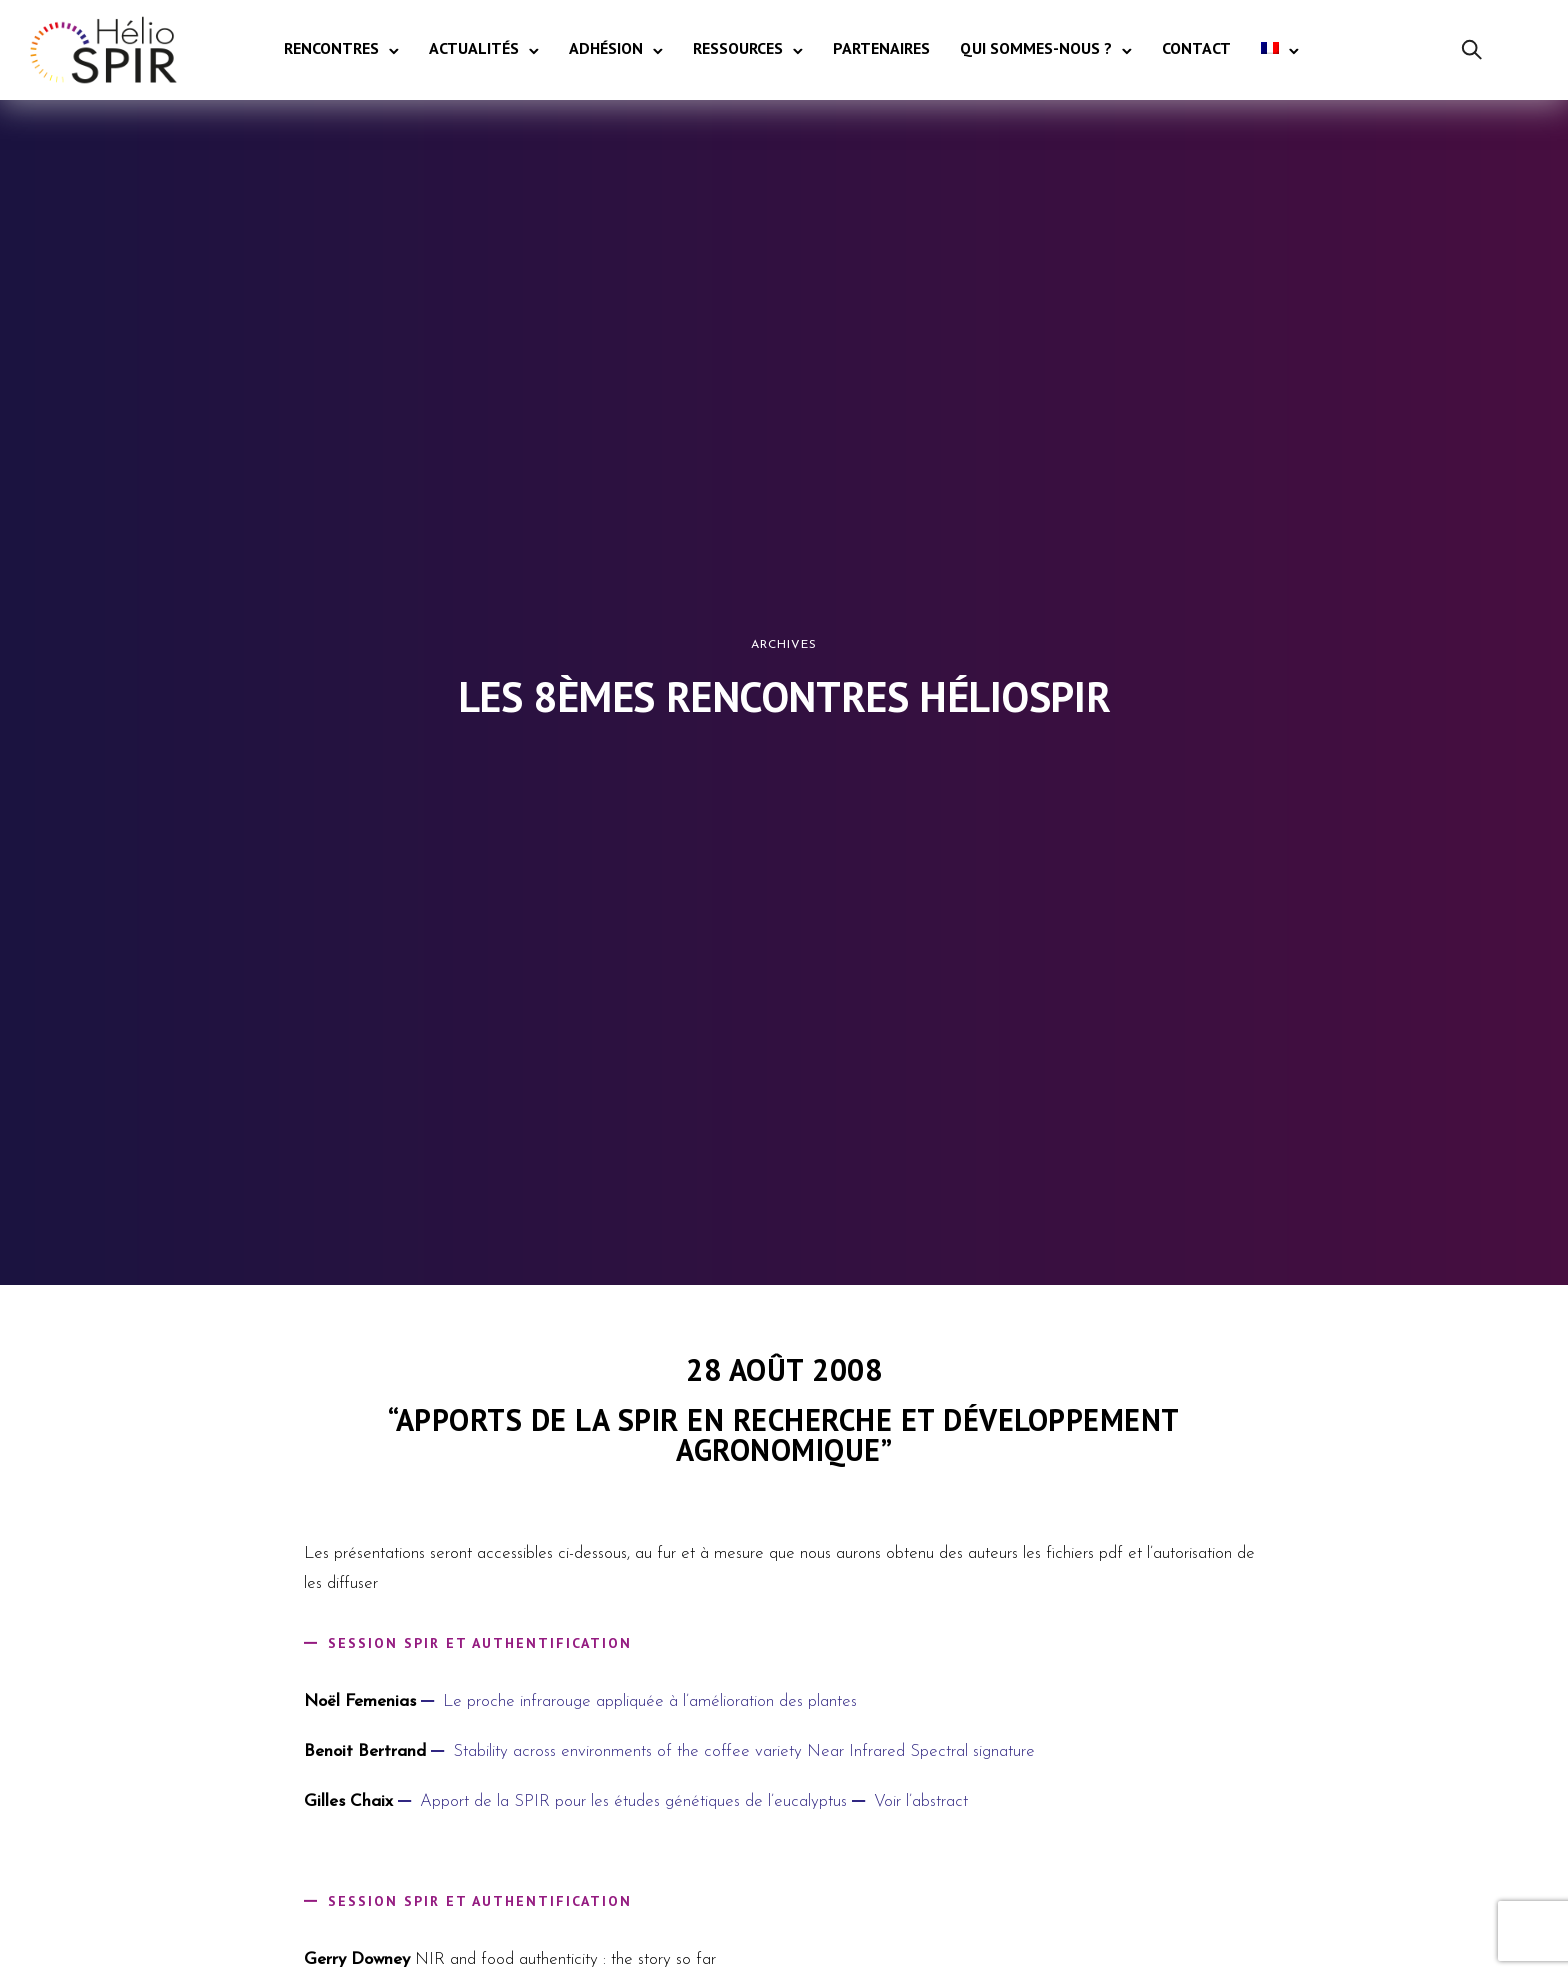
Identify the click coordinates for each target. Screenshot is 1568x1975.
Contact (1196, 48)
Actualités (474, 48)
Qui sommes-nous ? (1036, 48)
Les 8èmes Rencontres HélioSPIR (784, 697)
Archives (784, 645)
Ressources (738, 48)
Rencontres (331, 48)
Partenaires (881, 48)
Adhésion (606, 48)
